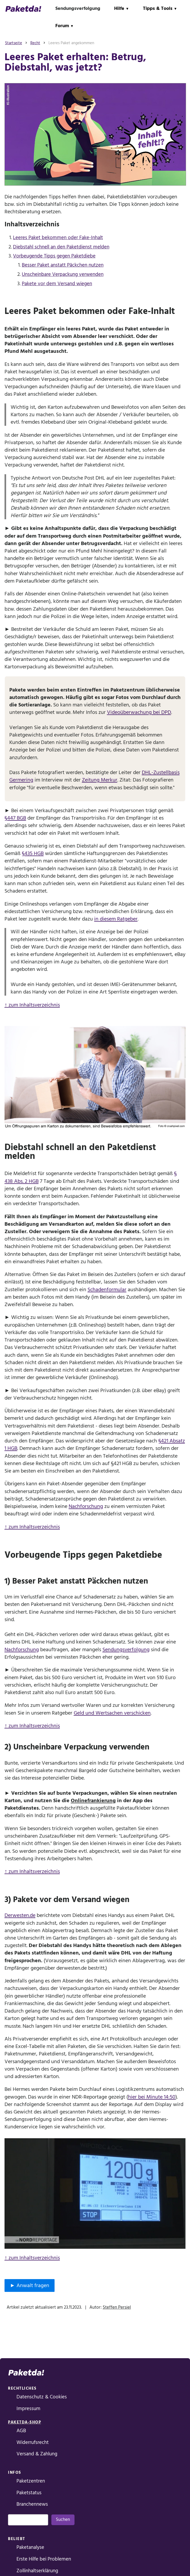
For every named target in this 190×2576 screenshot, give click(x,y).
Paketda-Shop (24, 2422)
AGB (21, 2430)
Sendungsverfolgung (77, 8)
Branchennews (32, 2504)
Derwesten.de (20, 1915)
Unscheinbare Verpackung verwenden (63, 274)
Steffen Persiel (117, 2307)
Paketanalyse (30, 2547)
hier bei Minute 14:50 (151, 2097)
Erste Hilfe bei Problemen (43, 2559)
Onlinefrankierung (93, 1800)
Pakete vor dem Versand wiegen (57, 283)
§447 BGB (15, 818)
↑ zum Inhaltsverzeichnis (32, 1005)
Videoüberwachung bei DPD (139, 712)
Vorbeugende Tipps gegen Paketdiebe (54, 256)
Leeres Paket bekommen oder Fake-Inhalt (58, 237)
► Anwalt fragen (29, 2285)
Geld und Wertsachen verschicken (112, 1713)
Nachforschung (86, 1506)
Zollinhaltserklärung (37, 2570)
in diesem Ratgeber (116, 919)
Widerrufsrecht (32, 2442)
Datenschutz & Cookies (41, 2397)
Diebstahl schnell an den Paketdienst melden (61, 247)
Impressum (28, 2408)
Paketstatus (29, 2492)
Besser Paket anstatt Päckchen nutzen (63, 265)
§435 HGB (33, 853)
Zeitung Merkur (99, 780)
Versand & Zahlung (36, 2454)
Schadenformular (107, 1289)
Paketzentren (30, 2481)
